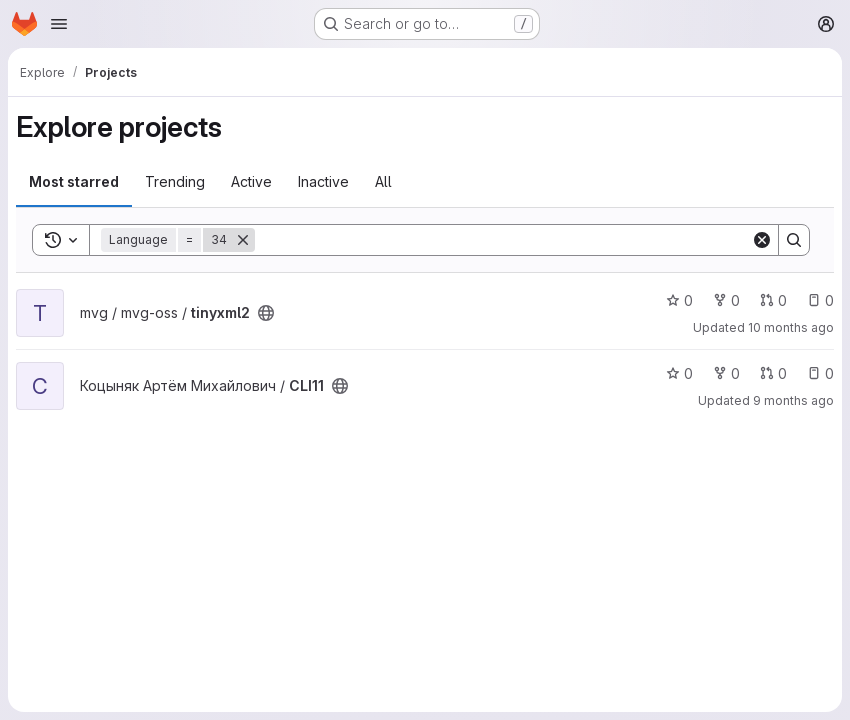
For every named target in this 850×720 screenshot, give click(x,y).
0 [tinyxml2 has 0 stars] (679, 300)
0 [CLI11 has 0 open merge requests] (773, 373)
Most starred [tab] (74, 181)
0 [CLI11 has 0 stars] (679, 373)
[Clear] (762, 240)
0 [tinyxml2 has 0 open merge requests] (773, 300)
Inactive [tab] (323, 181)
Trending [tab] (175, 181)
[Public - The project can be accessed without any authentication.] (266, 313)
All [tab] (383, 181)
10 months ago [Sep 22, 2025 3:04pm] (791, 327)
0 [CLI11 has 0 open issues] (820, 373)
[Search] (503, 240)
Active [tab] (251, 181)
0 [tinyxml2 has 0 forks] (726, 300)
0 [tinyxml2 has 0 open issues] (820, 300)
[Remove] (243, 240)
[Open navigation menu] (59, 24)
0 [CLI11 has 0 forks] (726, 373)
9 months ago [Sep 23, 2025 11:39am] (793, 400)
